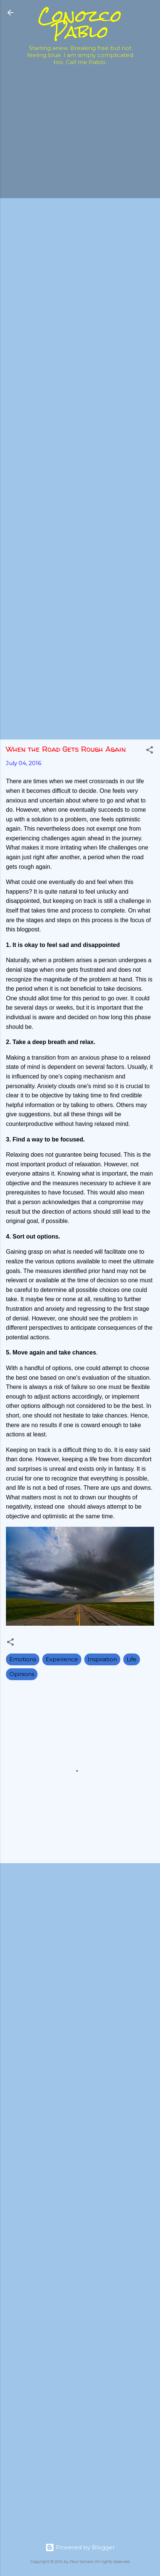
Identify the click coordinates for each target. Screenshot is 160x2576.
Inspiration (102, 1659)
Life (132, 1659)
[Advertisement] (80, 151)
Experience (62, 1659)
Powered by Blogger (80, 2547)
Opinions (21, 1674)
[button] (149, 751)
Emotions (22, 1659)
